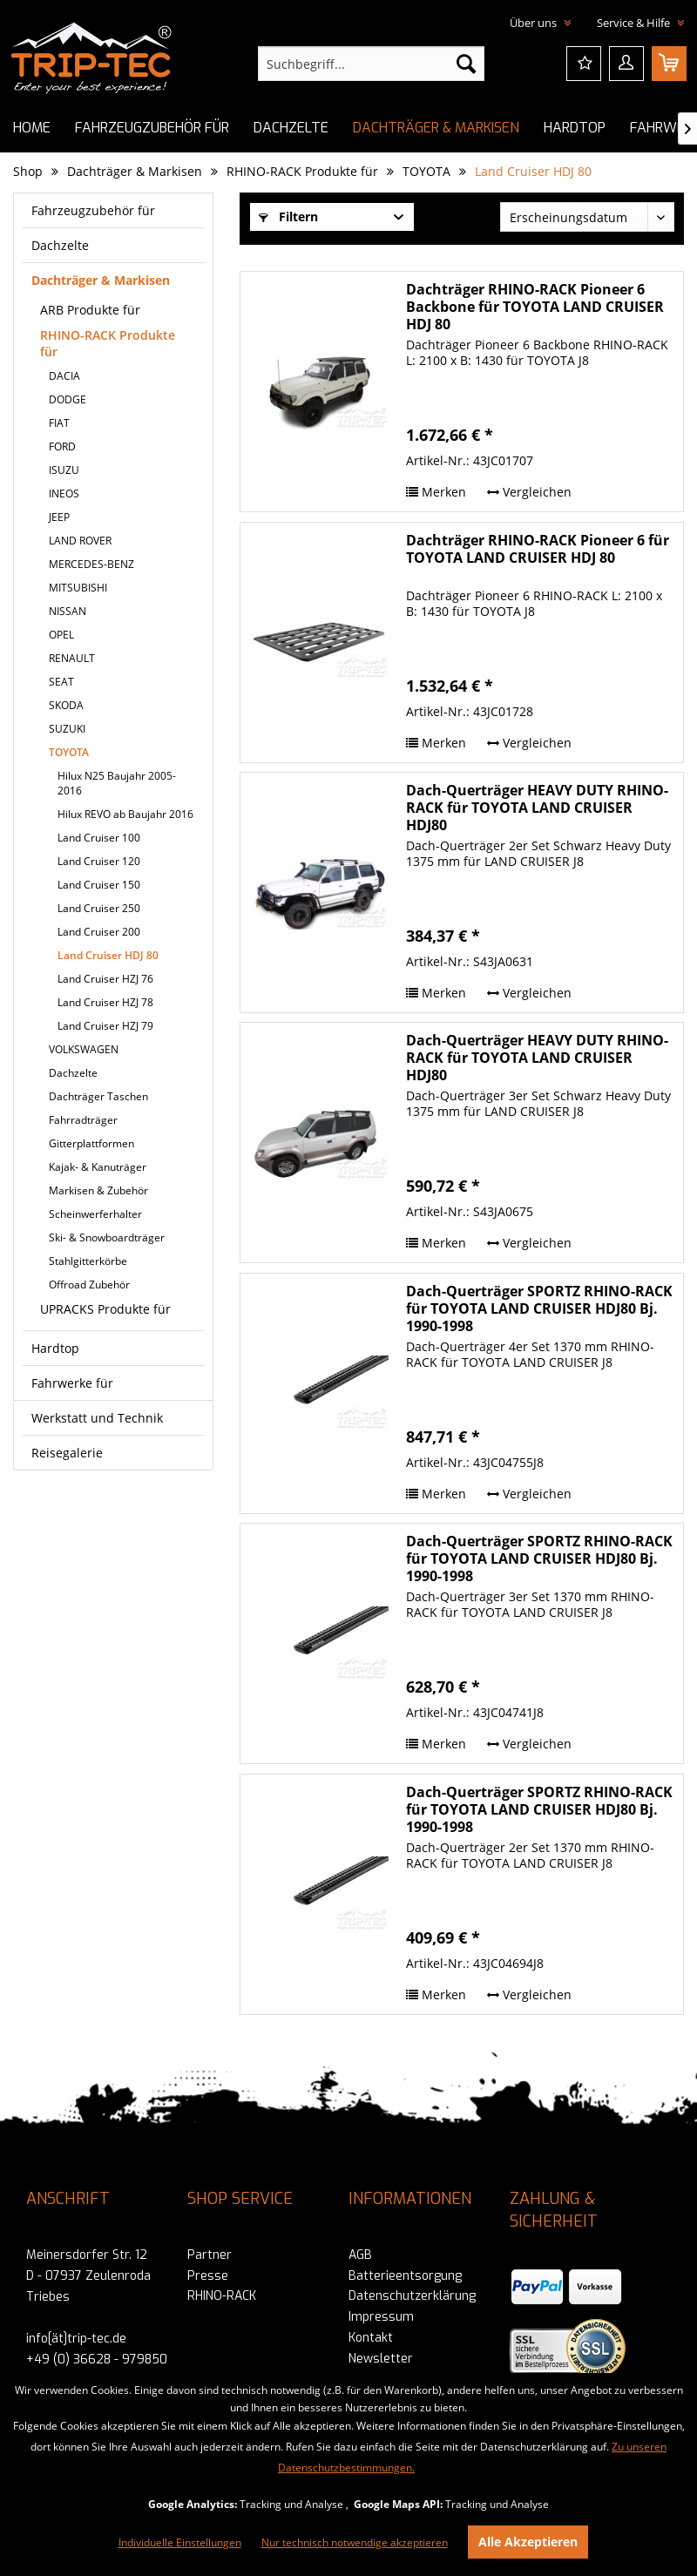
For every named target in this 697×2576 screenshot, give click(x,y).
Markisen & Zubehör (98, 1190)
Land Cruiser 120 (99, 861)
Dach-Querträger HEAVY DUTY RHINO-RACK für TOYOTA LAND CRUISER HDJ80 (537, 807)
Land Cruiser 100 (99, 837)
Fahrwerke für (72, 1383)
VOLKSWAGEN (83, 1049)
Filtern (288, 216)
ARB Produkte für (90, 309)
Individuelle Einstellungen (179, 2542)
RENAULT (72, 658)
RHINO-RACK (221, 2296)
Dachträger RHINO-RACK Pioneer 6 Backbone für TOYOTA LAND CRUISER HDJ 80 (535, 307)
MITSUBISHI (78, 587)
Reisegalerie (67, 1452)
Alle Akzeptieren (528, 2541)
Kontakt (370, 2337)
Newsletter (380, 2358)
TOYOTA (69, 752)
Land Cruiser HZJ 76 (105, 978)
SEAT (61, 681)
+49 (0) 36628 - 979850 (96, 2359)
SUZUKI (67, 728)
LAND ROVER (80, 540)
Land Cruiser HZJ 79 (105, 1025)
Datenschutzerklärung (412, 2296)
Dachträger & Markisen (100, 280)
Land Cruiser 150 (99, 884)
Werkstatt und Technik (97, 1418)
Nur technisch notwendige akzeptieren (354, 2542)
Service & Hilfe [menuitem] (635, 22)
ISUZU (64, 470)
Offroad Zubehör (89, 1284)
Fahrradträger (83, 1119)
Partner (209, 2255)
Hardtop (55, 1348)
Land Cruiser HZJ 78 (105, 1002)
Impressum (381, 2317)
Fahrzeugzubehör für (93, 210)
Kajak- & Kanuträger (97, 1167)
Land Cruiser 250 (99, 908)
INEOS (64, 493)
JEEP (59, 517)
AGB (360, 2255)
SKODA (66, 705)
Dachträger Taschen (98, 1096)
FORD (62, 446)
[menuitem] (371, 63)
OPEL (61, 634)
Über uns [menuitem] (534, 22)
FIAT (59, 423)
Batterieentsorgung (405, 2276)
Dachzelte (60, 245)
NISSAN (67, 611)
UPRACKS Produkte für (105, 1309)
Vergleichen (529, 491)
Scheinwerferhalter (95, 1214)
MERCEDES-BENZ (91, 564)
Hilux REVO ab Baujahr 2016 (125, 814)
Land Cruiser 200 (99, 931)
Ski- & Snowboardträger (107, 1237)
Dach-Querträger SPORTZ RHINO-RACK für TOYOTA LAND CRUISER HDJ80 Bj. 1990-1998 (539, 1308)
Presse (207, 2276)
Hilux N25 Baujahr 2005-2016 (117, 783)
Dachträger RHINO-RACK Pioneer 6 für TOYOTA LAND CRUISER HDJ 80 (537, 549)
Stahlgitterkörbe (88, 1261)
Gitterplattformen (91, 1143)
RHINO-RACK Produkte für (107, 343)
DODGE (67, 399)
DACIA (64, 375)
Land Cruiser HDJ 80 (108, 955)
